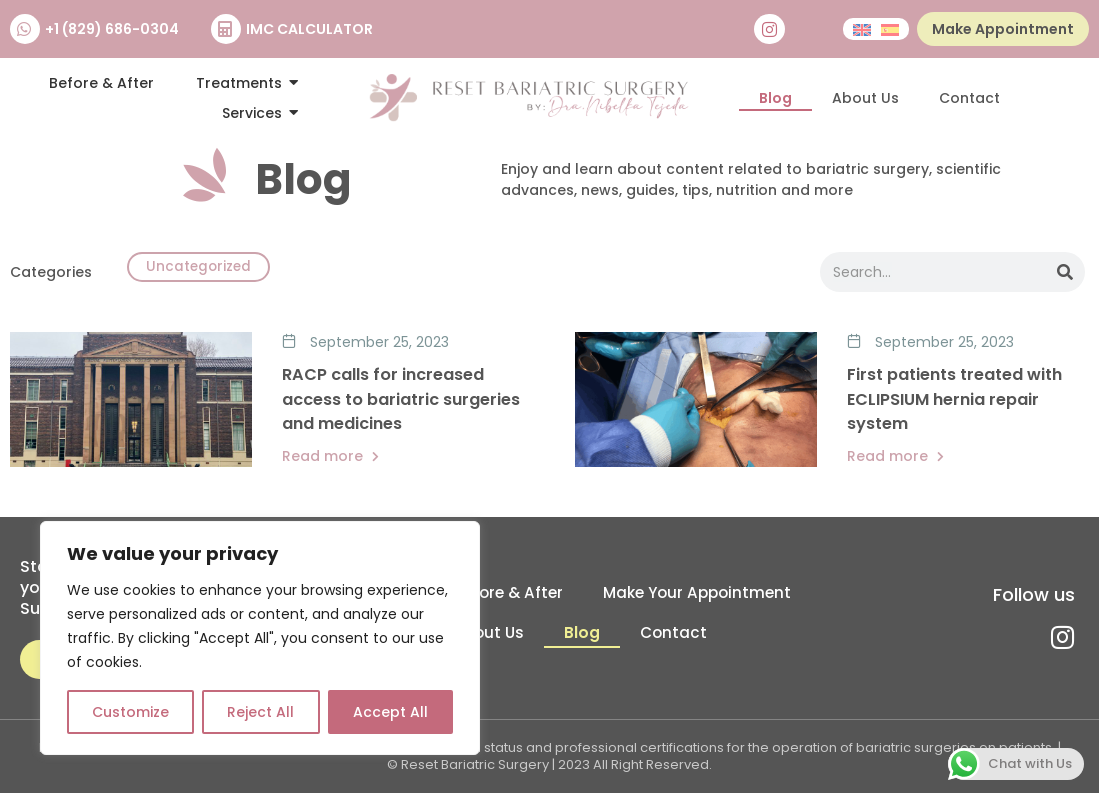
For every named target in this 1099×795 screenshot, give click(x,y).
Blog (775, 98)
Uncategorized (203, 269)
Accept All (390, 712)
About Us (865, 98)
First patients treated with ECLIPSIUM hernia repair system (954, 400)
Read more (330, 458)
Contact (969, 98)
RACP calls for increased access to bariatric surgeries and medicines (401, 400)
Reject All (260, 712)
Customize (130, 712)
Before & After (505, 594)
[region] (260, 638)
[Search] (1065, 273)
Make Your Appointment (700, 594)
